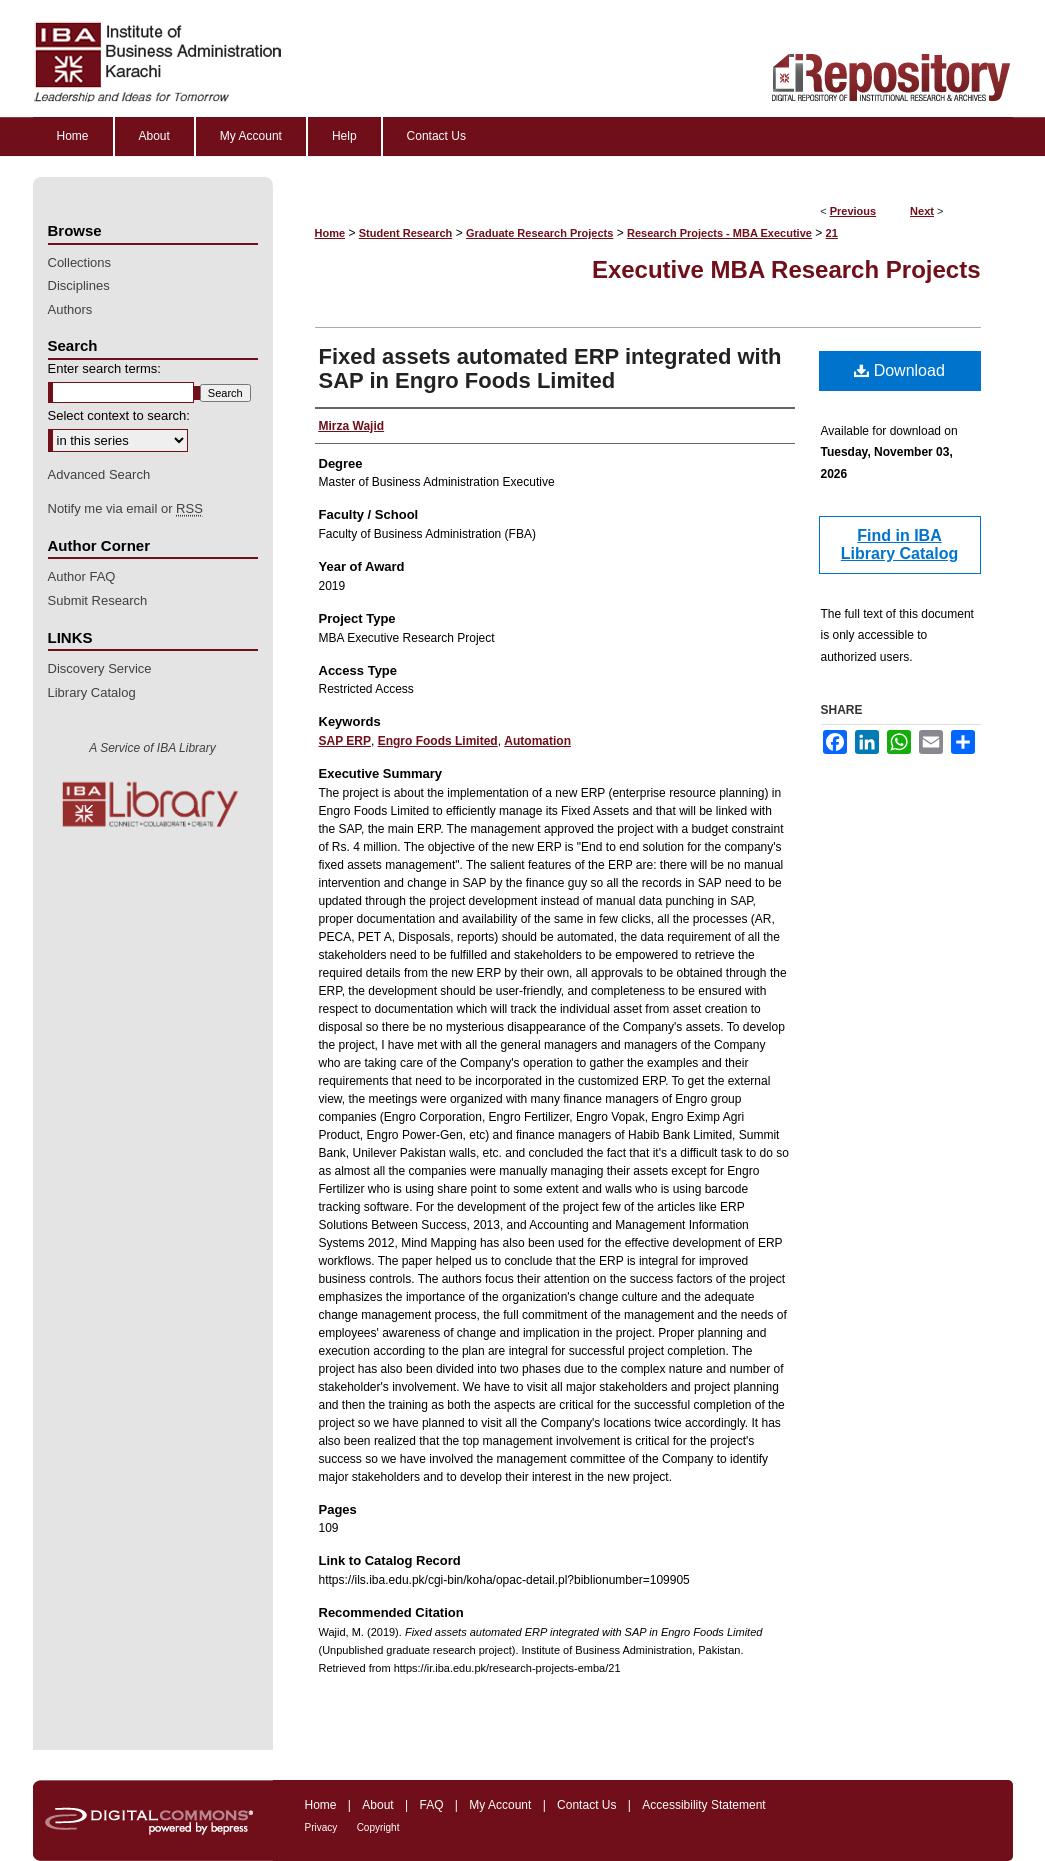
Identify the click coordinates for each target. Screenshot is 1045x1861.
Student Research (406, 233)
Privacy (321, 1827)
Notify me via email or (125, 509)
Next (922, 211)
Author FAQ (82, 576)
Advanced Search (99, 474)
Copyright (378, 1827)
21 (832, 233)
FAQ (431, 1805)
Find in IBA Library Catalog (899, 544)
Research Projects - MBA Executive (719, 233)
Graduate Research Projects (539, 233)
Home (330, 233)
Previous (853, 211)
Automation (537, 741)
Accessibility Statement (703, 1805)
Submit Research (98, 600)
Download (899, 370)
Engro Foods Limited (438, 741)
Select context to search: (119, 415)
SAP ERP (345, 741)
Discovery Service (100, 668)
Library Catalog (92, 692)
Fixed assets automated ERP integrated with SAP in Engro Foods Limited (550, 368)
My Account (500, 1805)
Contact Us (586, 1805)
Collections (80, 262)
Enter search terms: (104, 368)
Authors (70, 309)
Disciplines (79, 285)
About (377, 1805)
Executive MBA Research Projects (786, 269)
